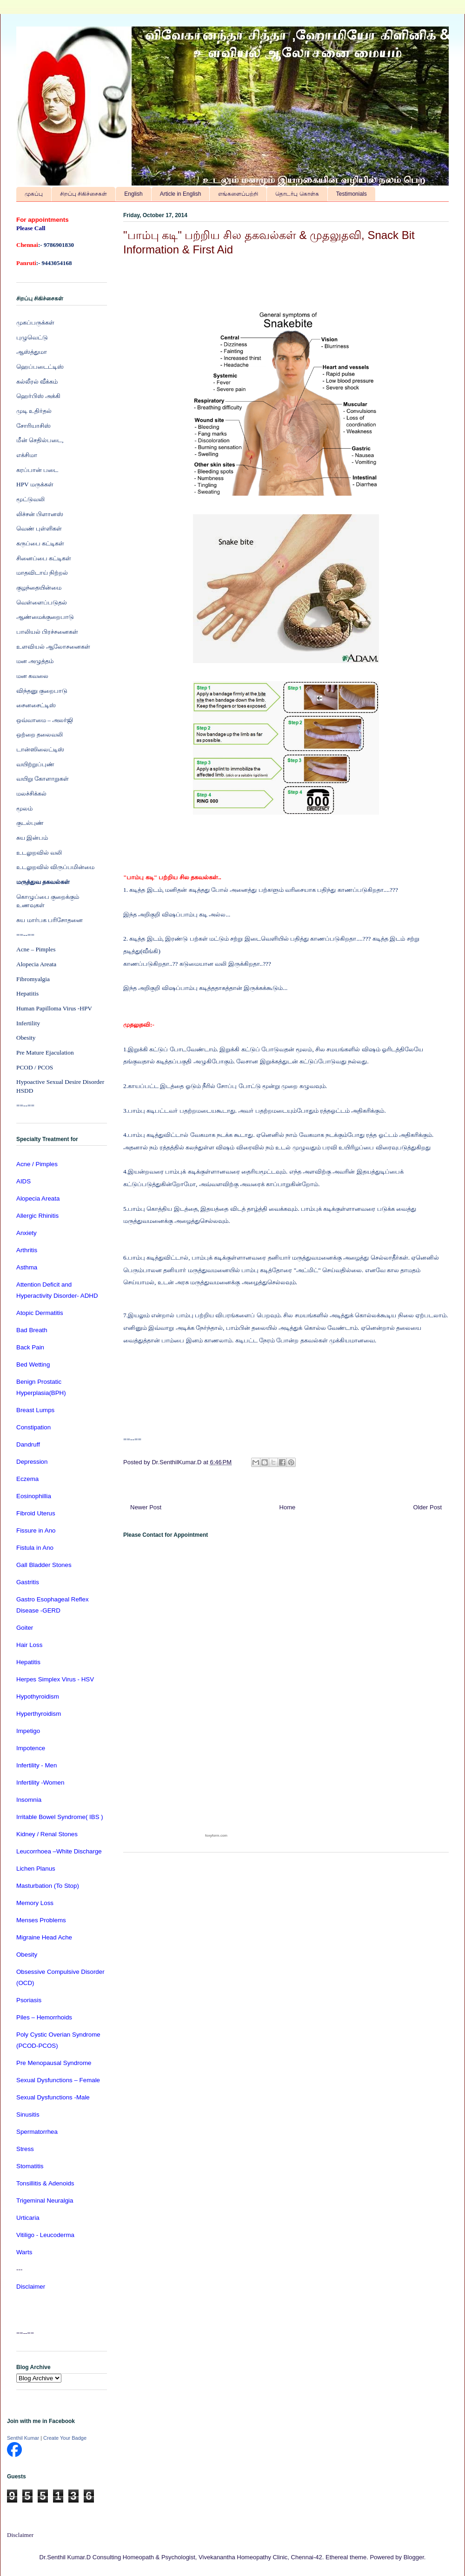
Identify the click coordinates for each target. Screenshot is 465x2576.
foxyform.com (216, 1835)
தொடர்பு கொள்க (297, 194)
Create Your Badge (64, 2438)
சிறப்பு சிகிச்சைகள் (83, 194)
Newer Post (145, 1507)
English (133, 194)
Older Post (427, 1507)
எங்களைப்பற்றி (238, 194)
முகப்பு (34, 194)
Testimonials (351, 194)
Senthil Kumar (23, 2438)
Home (287, 1507)
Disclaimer (20, 2534)
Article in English (180, 194)
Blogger (414, 2557)
